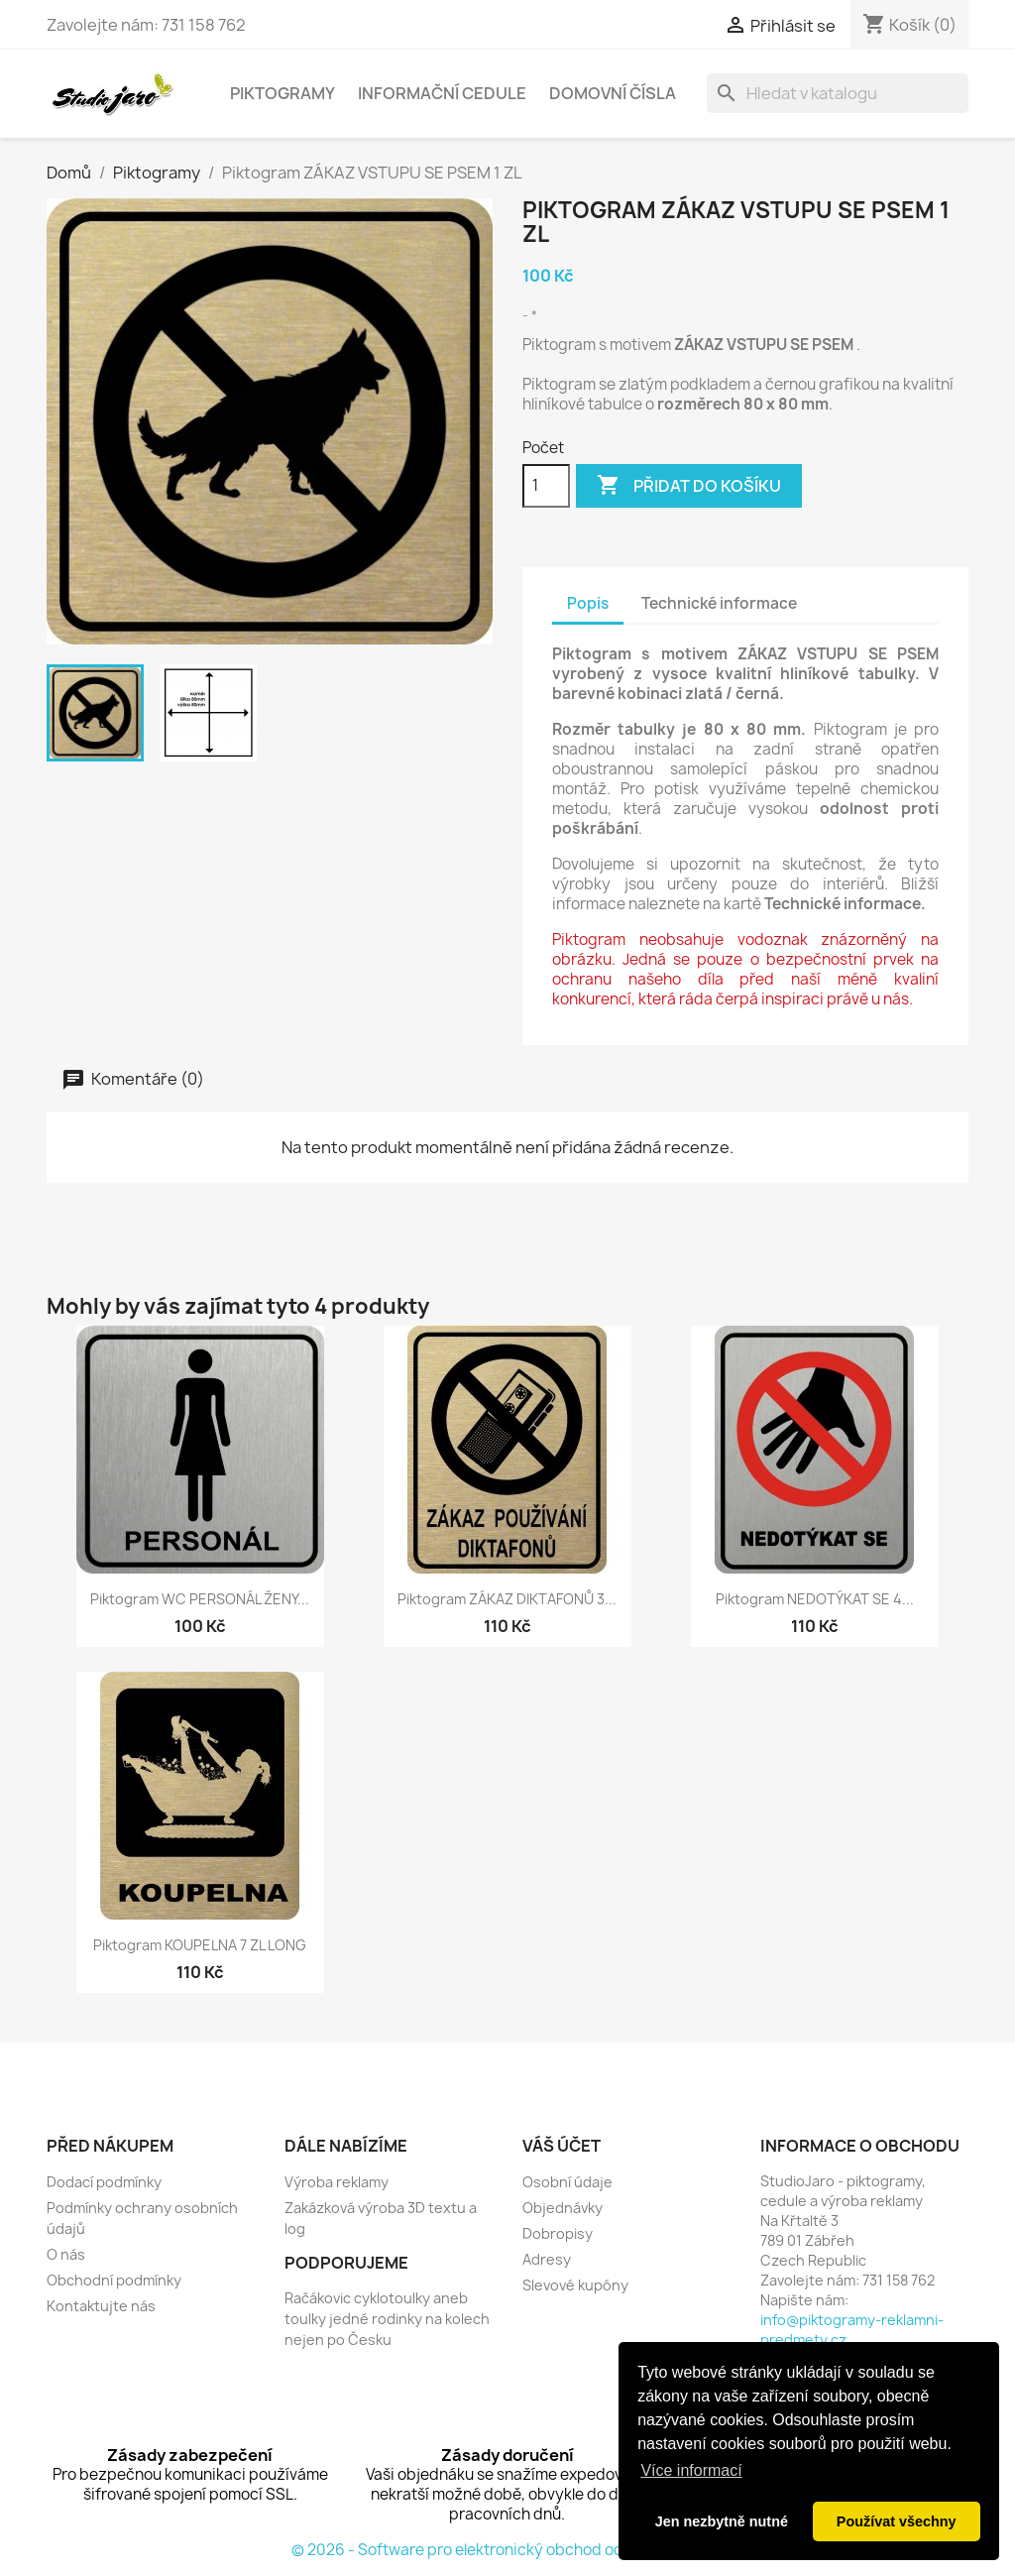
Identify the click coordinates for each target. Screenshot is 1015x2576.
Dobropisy (557, 2233)
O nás (66, 2254)
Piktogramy (282, 93)
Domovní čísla (612, 93)
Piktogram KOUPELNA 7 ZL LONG (199, 1944)
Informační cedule (442, 93)
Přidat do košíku (689, 486)
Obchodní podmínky (114, 2280)
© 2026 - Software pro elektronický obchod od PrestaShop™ (508, 2549)
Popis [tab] (588, 603)
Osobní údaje (567, 2181)
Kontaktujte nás (101, 2305)
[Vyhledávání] (837, 93)
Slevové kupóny (575, 2285)
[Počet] (546, 486)
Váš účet (561, 2146)
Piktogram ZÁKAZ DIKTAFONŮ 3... (507, 1598)
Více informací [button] (690, 2470)
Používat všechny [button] (897, 2521)
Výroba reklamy (336, 2181)
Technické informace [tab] (719, 603)
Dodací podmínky (104, 2181)
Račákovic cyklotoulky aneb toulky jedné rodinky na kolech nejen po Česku (387, 2318)
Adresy (546, 2259)
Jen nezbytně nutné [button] (721, 2521)
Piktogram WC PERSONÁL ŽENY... (199, 1598)
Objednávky (562, 2207)
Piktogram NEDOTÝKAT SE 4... (815, 1598)
